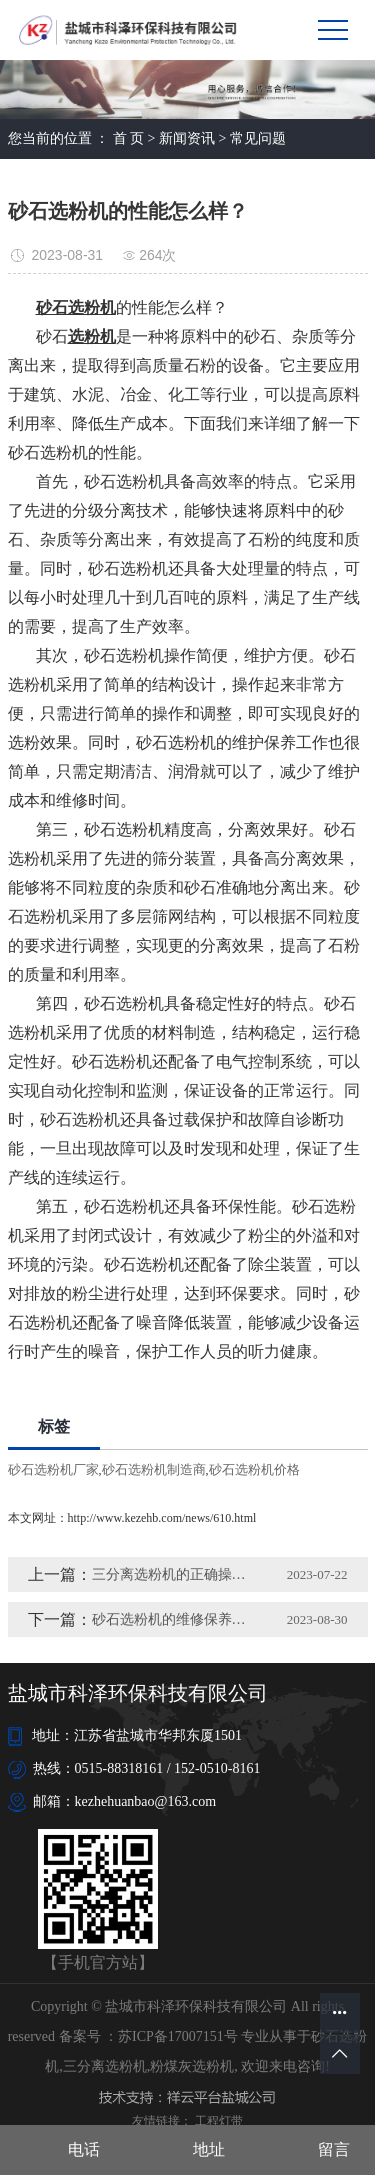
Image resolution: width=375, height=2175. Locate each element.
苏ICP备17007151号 (178, 2036)
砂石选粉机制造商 (154, 1469)
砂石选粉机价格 (254, 1469)
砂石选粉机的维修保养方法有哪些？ (172, 1619)
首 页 (129, 138)
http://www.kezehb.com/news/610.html (162, 1518)
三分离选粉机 (105, 2066)
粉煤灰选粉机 (192, 2066)
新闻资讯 (187, 138)
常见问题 (258, 138)
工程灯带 (219, 2121)
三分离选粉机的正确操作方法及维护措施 (172, 1574)
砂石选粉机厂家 (53, 1469)
